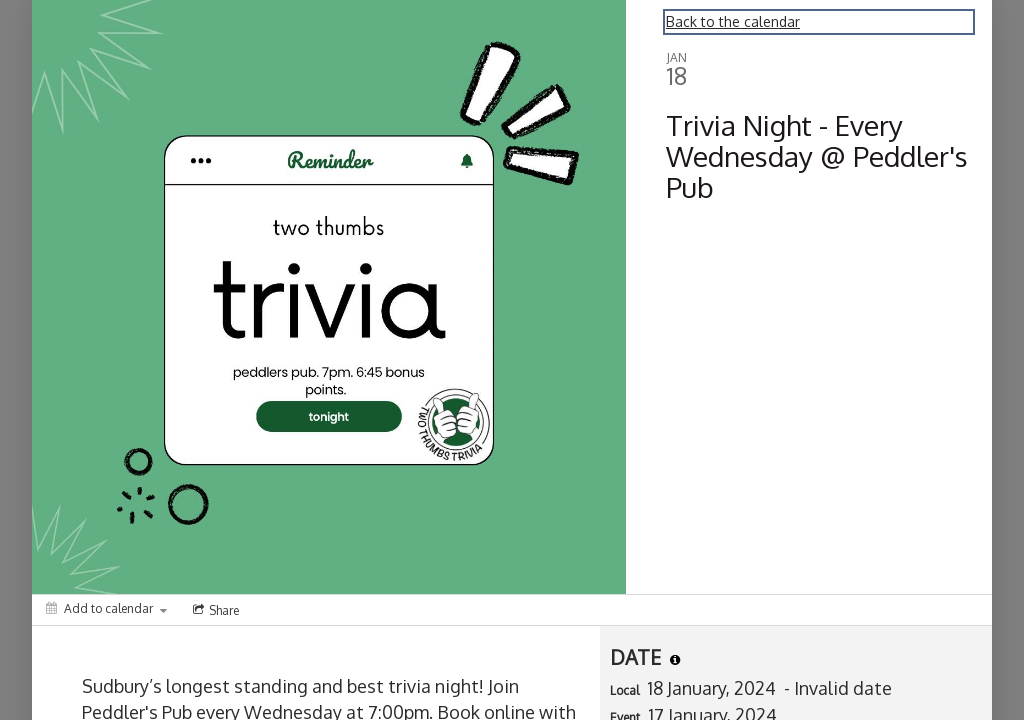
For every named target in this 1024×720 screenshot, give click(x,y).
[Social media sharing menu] (214, 610)
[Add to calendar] (106, 608)
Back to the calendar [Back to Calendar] (733, 21)
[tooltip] (675, 660)
